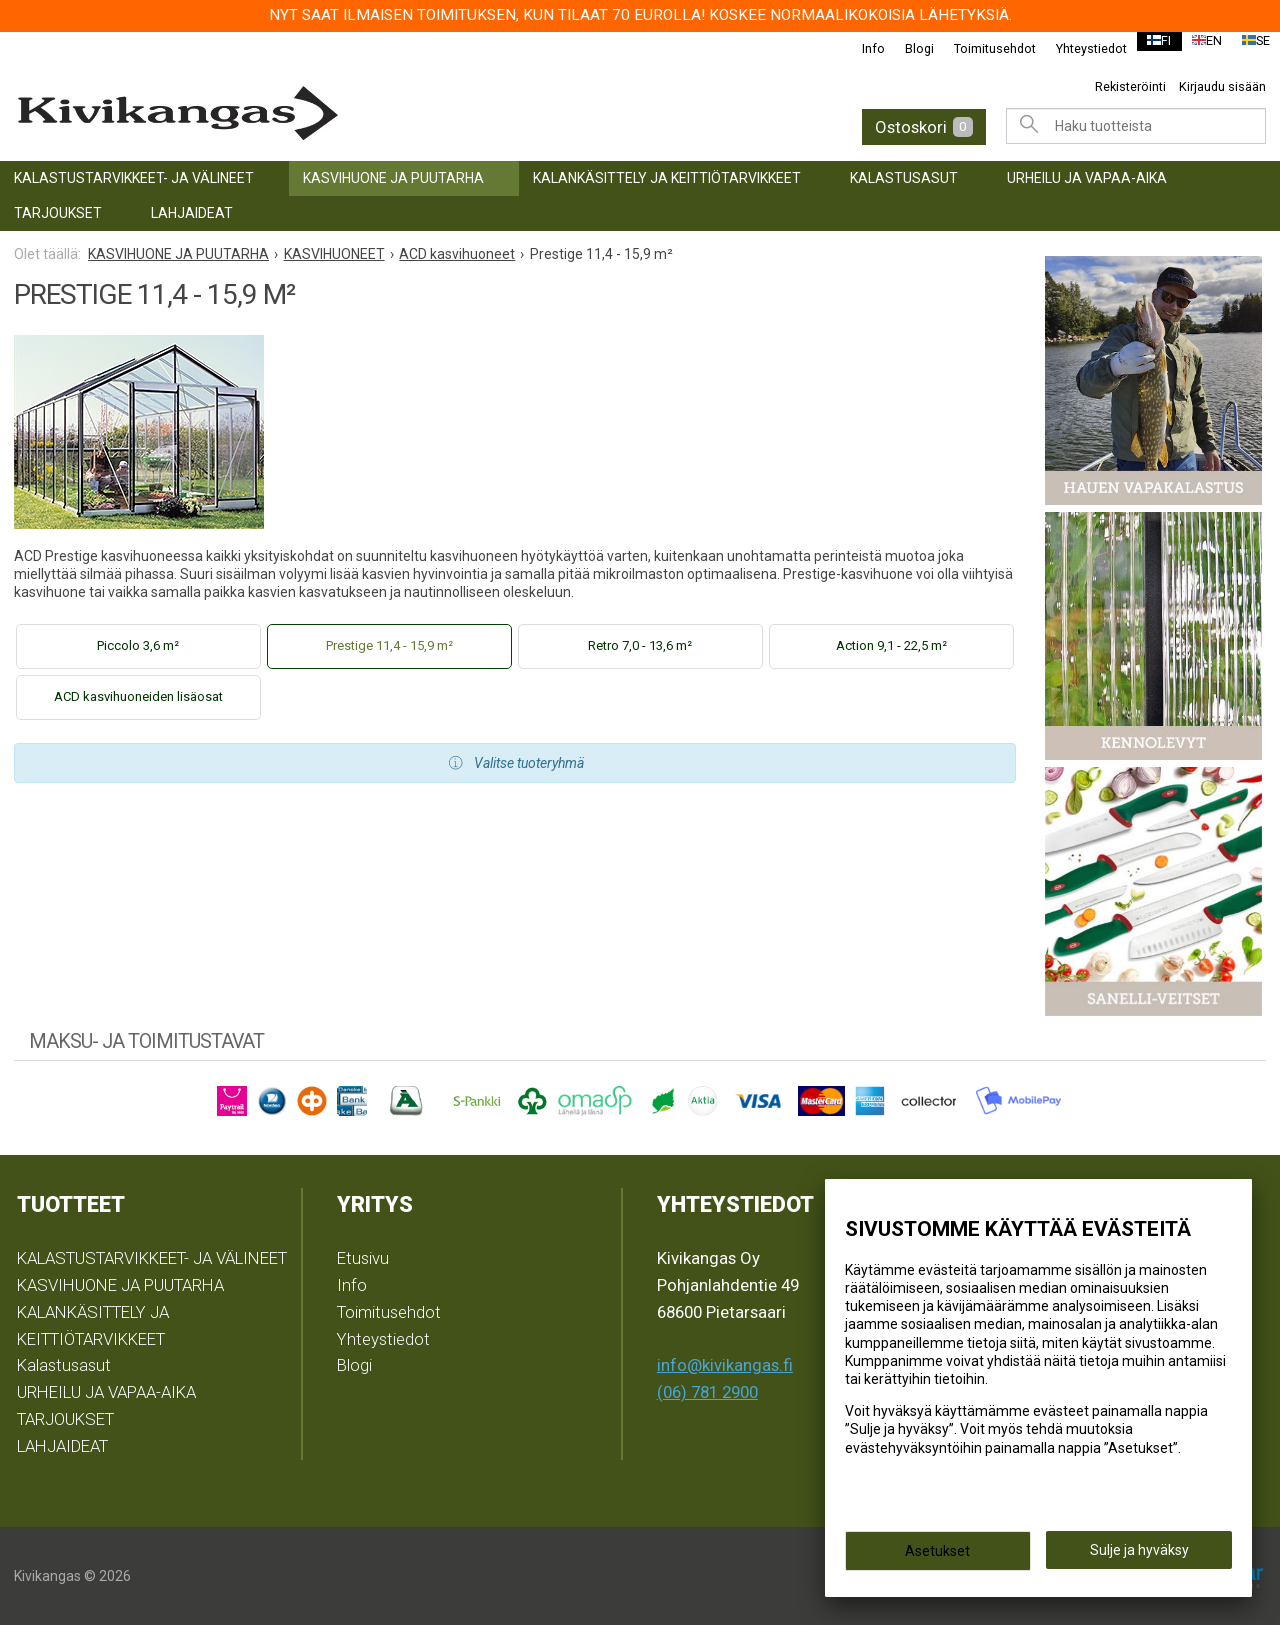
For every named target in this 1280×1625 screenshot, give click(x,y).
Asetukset (937, 1557)
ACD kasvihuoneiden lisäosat (138, 696)
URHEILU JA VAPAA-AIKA (1087, 178)
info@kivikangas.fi (725, 1365)
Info (860, 48)
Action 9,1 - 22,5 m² (891, 645)
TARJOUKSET (58, 213)
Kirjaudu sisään (1222, 86)
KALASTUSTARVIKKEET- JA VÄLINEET (134, 178)
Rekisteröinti (1130, 86)
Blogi (906, 48)
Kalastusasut (904, 178)
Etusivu (363, 1258)
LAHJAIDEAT (192, 213)
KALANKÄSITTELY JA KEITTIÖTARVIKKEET (667, 178)
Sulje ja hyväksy (1139, 1556)
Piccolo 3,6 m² (138, 645)
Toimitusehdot (982, 48)
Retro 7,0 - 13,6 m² (640, 645)
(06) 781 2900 (707, 1392)
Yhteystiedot (1078, 48)
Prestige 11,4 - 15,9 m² (389, 645)
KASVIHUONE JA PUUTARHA (393, 178)
